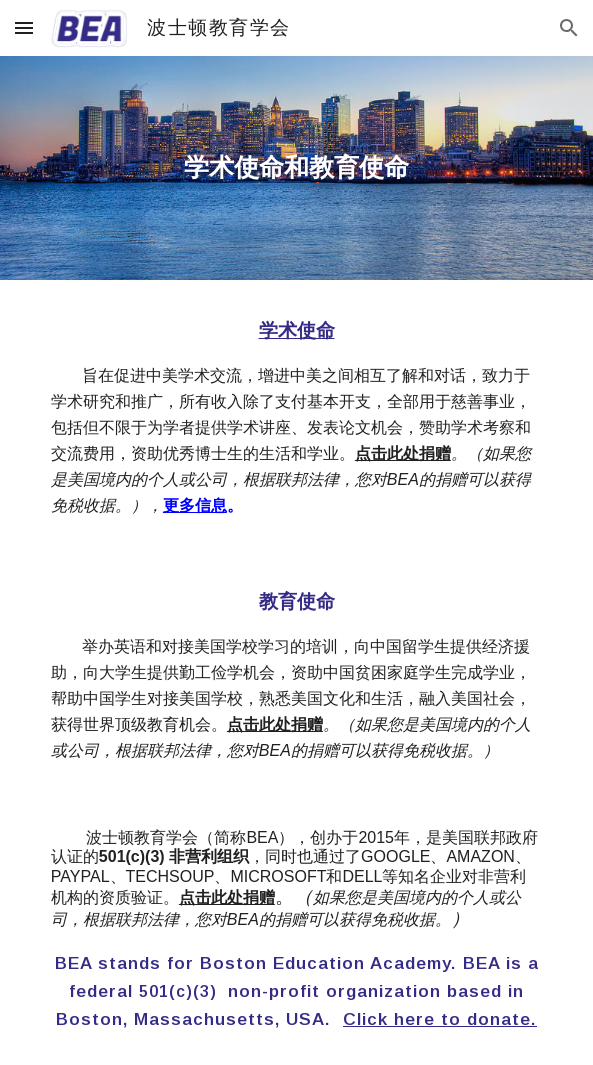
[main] (296, 168)
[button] (24, 27)
